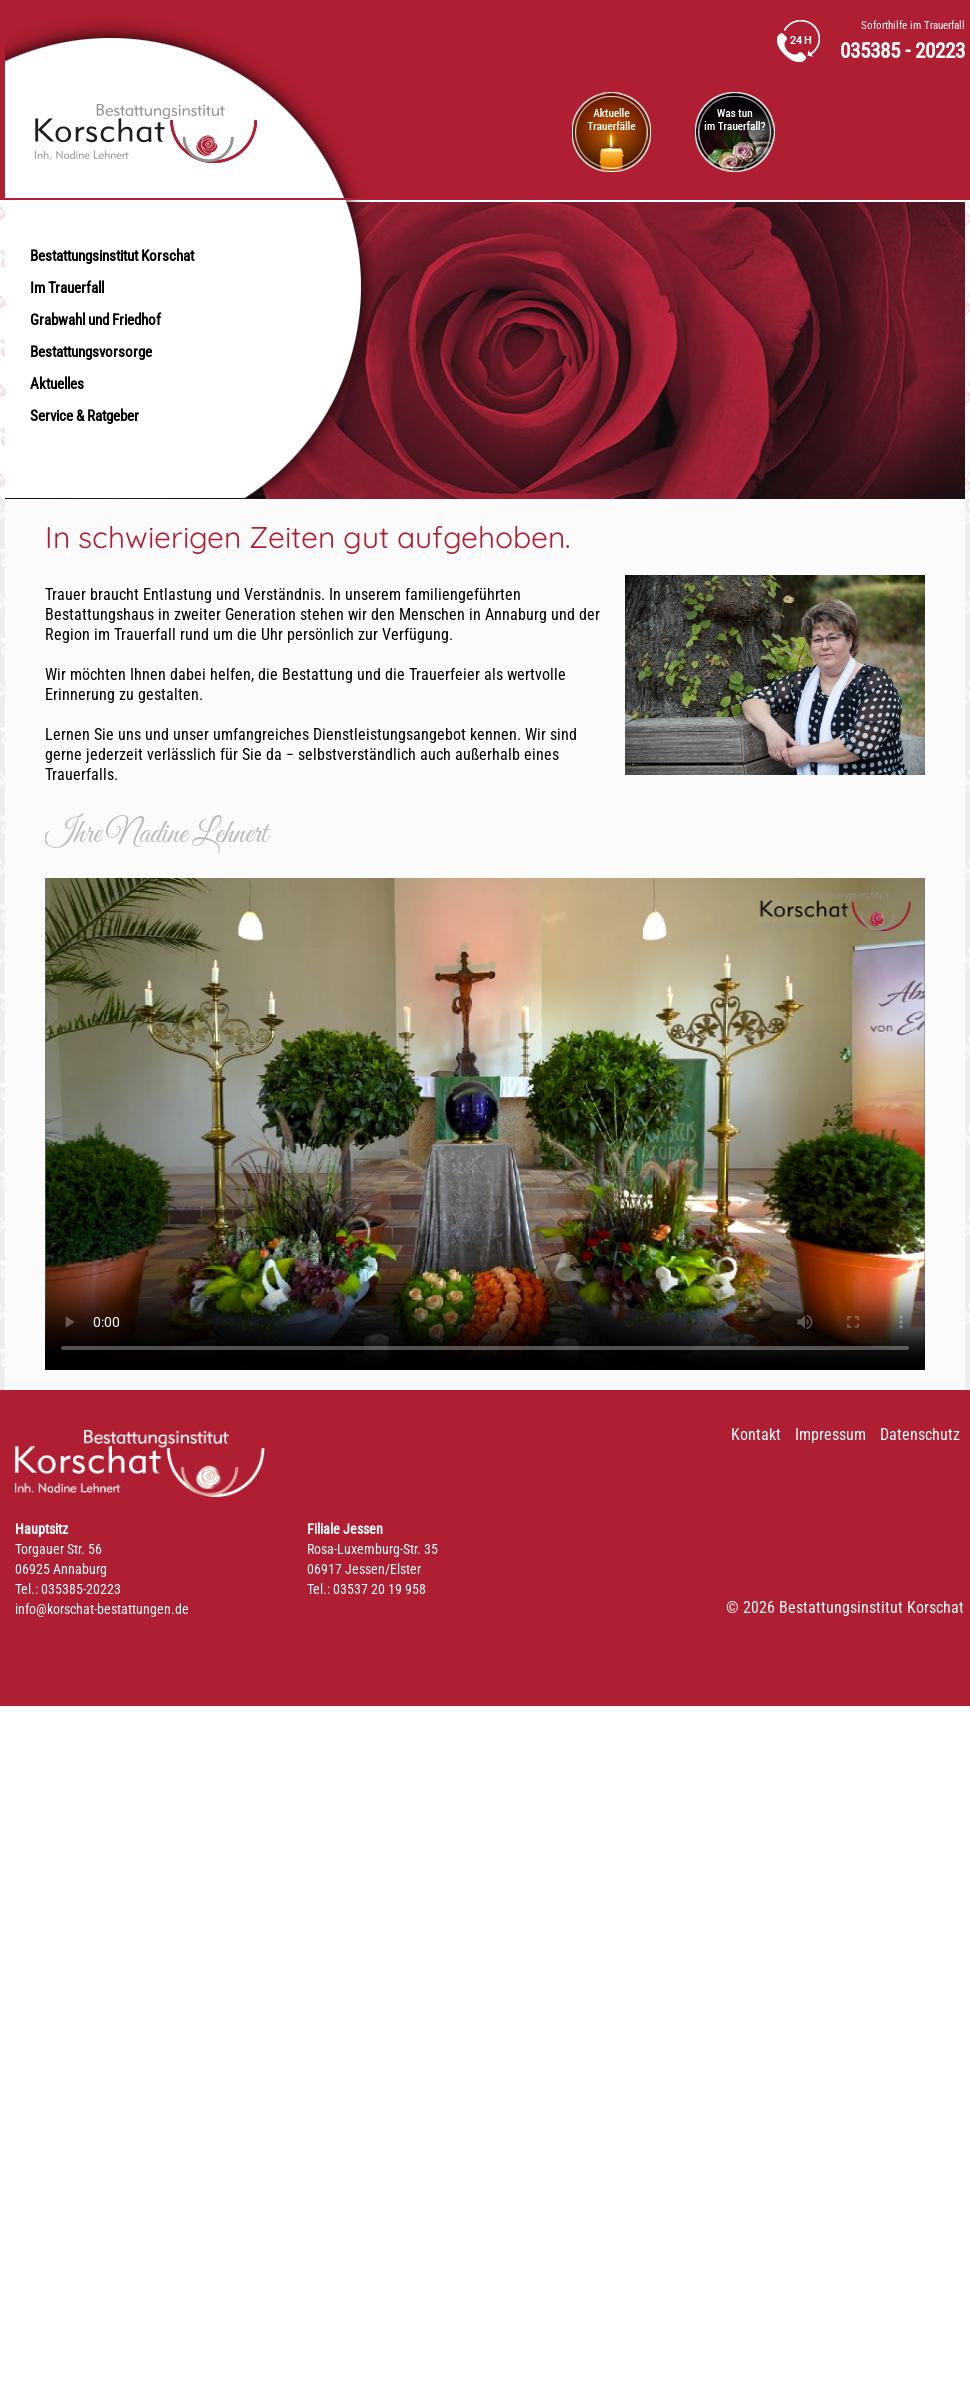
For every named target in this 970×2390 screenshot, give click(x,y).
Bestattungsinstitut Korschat (112, 256)
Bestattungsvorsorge (91, 352)
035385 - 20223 (902, 51)
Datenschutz (920, 1434)
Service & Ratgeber (84, 416)
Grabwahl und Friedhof (95, 320)
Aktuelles (57, 384)
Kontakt (756, 1434)
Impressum (830, 1434)
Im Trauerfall (67, 288)
